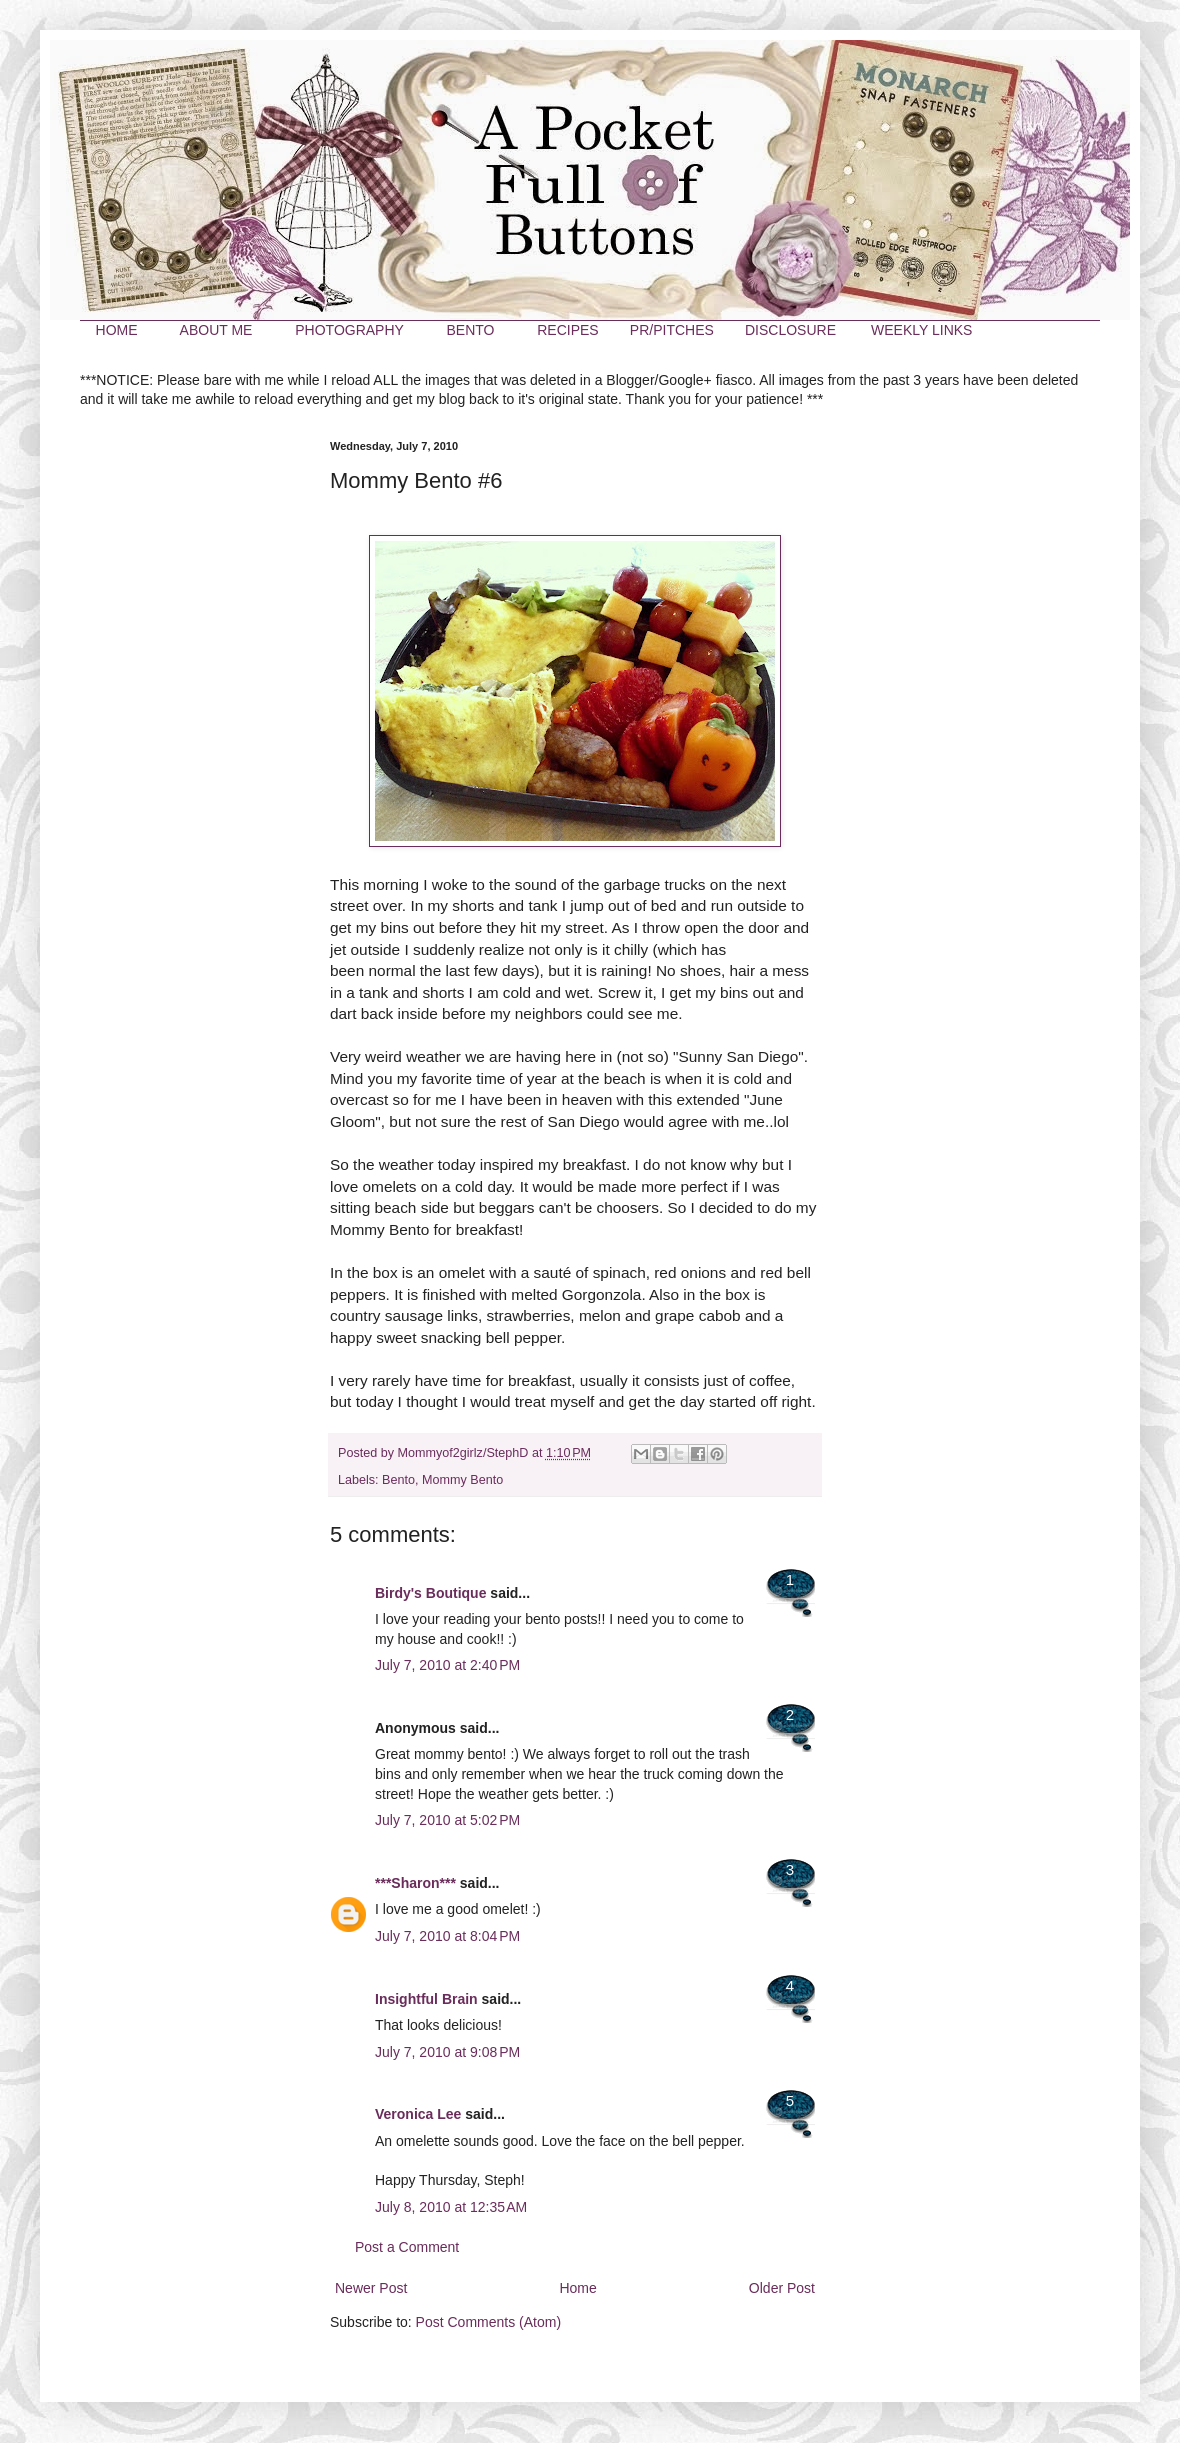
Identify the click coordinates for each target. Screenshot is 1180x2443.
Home (577, 2288)
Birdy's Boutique (430, 1593)
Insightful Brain (426, 1999)
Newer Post (371, 2288)
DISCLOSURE (790, 330)
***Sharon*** (415, 1883)
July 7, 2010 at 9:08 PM (447, 2052)
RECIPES (567, 330)
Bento (398, 1480)
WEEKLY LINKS (921, 330)
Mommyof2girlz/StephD (465, 1453)
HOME (117, 330)
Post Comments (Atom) (488, 2322)
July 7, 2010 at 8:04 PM (447, 1936)
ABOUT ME (216, 330)
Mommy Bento (462, 1480)
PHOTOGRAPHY (349, 330)
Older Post (782, 2288)
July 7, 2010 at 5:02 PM (447, 1820)
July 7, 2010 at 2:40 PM (447, 1665)
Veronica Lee (418, 2114)
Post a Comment (407, 2247)
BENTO (470, 330)
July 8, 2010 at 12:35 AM (451, 2207)
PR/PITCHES (672, 330)
